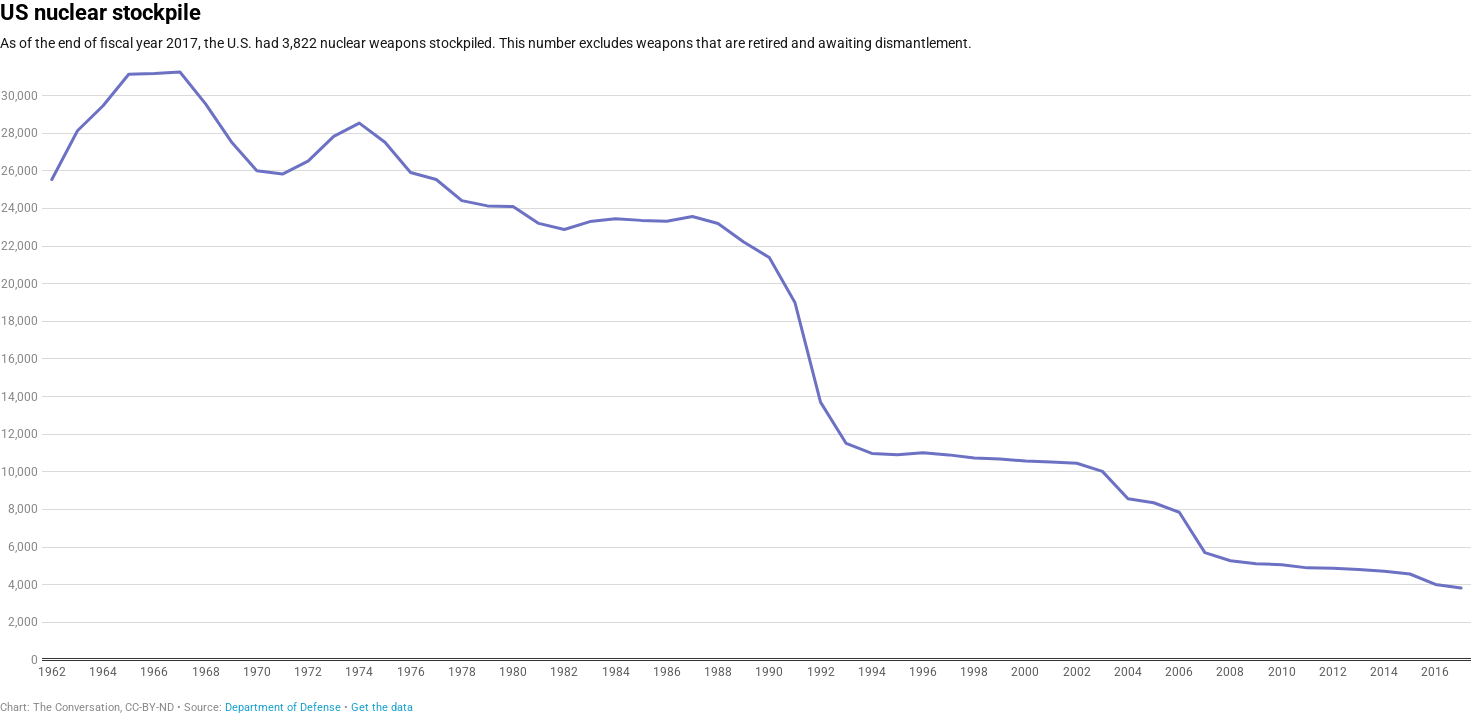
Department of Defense (283, 707)
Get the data (382, 707)
